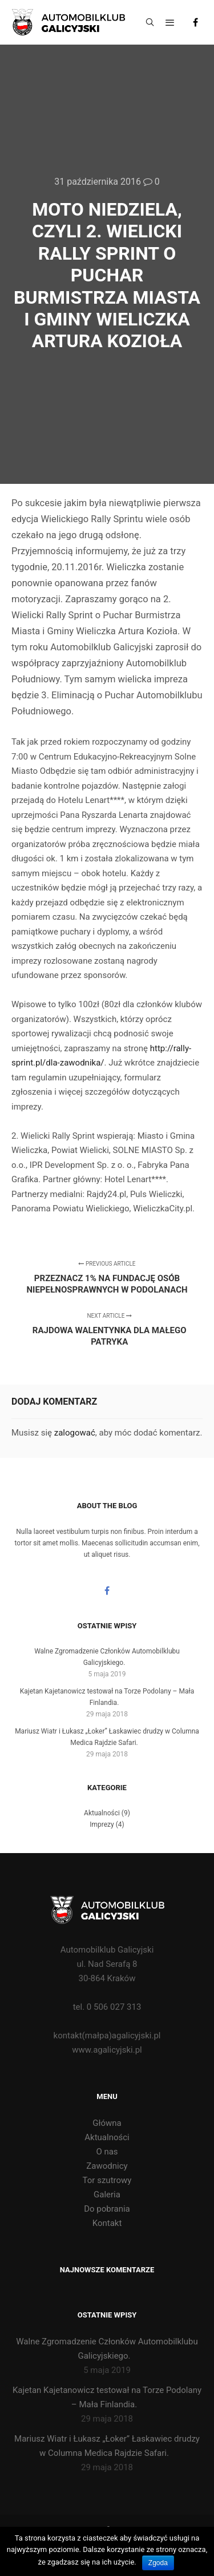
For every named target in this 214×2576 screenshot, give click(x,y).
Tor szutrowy (107, 2180)
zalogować (74, 1433)
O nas (107, 2151)
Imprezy (102, 1824)
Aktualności (102, 1813)
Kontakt (107, 2223)
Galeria (107, 2194)
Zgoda (158, 2563)
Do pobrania (107, 2209)
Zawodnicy (106, 2166)
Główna (107, 2123)
